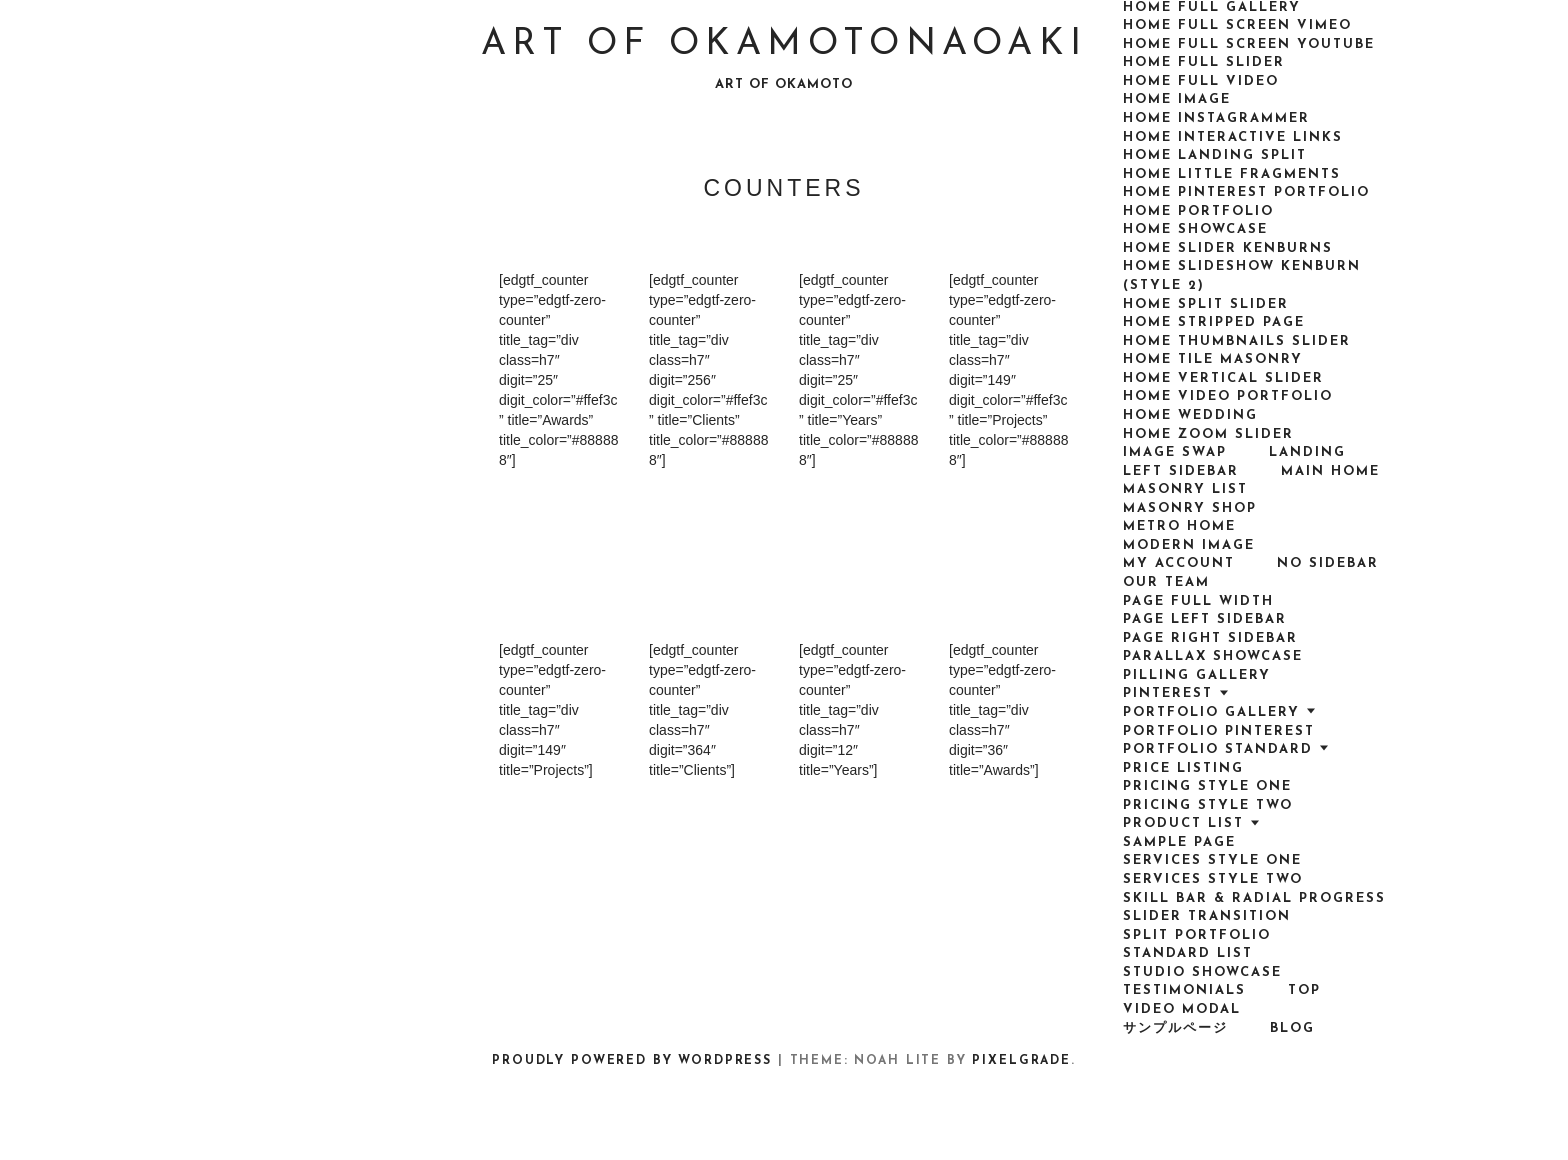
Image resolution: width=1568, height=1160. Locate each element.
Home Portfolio (1198, 211)
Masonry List (1185, 489)
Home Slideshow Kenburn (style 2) (1242, 276)
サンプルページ (1175, 1028)
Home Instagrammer (1216, 118)
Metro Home (1179, 526)
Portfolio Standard (1218, 749)
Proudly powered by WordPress (632, 1061)
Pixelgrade (1021, 1061)
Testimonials (1184, 990)
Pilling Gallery (1197, 675)
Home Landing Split (1215, 155)
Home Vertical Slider (1223, 378)
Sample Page (1179, 842)
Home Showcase (1195, 229)
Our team (1166, 582)
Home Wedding (1190, 415)
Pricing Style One (1207, 786)
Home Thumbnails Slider (1237, 341)
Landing (1307, 452)
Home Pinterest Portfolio (1246, 192)
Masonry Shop (1190, 508)
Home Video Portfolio (1228, 396)
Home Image (1177, 99)
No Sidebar (1328, 563)
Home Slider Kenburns (1228, 248)
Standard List (1188, 953)
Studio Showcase (1202, 972)
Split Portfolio (1197, 935)
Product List (1183, 823)
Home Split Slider (1206, 304)
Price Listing (1183, 768)
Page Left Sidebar (1205, 619)
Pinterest (1168, 693)
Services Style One (1212, 860)
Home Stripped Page (1214, 322)
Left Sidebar (1181, 471)
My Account (1179, 563)
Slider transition (1207, 916)
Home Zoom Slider (1208, 434)
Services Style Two (1213, 879)
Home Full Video (1201, 81)
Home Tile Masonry (1213, 359)
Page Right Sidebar (1210, 638)
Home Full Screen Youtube (1249, 44)
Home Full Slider (1204, 62)
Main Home (1330, 471)
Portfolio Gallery (1211, 712)
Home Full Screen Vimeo (1237, 25)
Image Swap (1175, 452)
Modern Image (1189, 545)
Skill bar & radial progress (1254, 898)
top (1304, 990)
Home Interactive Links (1233, 137)
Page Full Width (1198, 601)
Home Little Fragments (1232, 174)
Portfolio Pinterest (1219, 731)
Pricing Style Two (1208, 805)
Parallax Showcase (1213, 656)
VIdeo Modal (1182, 1009)
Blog (1292, 1028)
